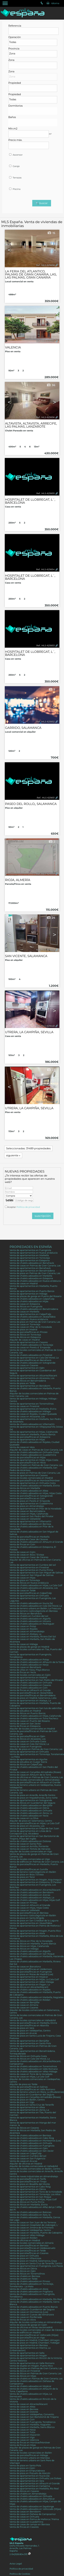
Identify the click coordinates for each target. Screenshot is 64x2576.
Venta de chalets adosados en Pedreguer (32, 1623)
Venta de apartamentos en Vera (27, 2481)
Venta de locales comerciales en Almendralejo (35, 1780)
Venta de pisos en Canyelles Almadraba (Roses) (35, 2097)
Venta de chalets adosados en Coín (28, 1687)
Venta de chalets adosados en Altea (29, 1490)
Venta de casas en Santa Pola (25, 1844)
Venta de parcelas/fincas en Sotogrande (31, 1496)
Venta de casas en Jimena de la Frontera (31, 2227)
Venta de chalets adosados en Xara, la (30, 2215)
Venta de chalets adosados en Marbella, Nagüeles (36, 1997)
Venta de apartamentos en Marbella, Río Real (34, 2488)
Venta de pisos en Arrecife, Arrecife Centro (32, 1795)
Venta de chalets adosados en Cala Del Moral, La (36, 1606)
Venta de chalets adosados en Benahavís (32, 1263)
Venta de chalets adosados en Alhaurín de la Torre (37, 1662)
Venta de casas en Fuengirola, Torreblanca (32, 2422)
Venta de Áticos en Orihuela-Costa (28, 2056)
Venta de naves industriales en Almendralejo (34, 2176)
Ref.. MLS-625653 (45, 645)
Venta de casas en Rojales (24, 1629)
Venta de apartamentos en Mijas (27, 1439)
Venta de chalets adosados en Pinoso (30, 2281)
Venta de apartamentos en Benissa (29, 2345)
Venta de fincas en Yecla (23, 1672)
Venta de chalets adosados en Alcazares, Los (34, 1588)
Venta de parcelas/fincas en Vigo (27, 2337)
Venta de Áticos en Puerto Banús (27, 1713)
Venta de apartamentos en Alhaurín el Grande (35, 2483)
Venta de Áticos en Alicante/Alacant (29, 1987)
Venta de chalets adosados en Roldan (30, 2000)
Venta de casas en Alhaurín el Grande (30, 1905)
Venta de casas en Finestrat (24, 1406)
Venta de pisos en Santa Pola (25, 2465)
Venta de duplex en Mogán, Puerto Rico (31, 2365)
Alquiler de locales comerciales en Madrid (32, 1728)
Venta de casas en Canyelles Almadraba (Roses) (35, 1772)
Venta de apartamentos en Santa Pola (30, 2043)
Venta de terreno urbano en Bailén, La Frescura (35, 1608)
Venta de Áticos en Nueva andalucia (29, 1583)
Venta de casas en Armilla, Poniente (29, 1846)
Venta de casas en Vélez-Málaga (27, 2235)
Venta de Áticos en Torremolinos (27, 2273)
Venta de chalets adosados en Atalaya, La (32, 1897)
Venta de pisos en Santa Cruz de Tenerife (32, 2105)
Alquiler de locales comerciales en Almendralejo (36, 2322)
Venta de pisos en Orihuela (24, 2255)
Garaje (14, 166)
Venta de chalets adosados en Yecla (29, 1815)
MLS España (16, 2543)
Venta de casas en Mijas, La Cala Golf (29, 2076)
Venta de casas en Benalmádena (27, 1511)
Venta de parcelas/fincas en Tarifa (28, 2179)
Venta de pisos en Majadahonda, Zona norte (34, 1797)
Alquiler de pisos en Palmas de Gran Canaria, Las (36, 1749)
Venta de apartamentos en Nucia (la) (29, 2476)
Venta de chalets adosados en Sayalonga (32, 2506)
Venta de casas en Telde (22, 1590)
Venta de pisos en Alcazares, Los (27, 1826)
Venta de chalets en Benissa (25, 2276)
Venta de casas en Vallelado (25, 1910)
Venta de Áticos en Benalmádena (28, 1380)
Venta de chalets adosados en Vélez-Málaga (33, 2071)
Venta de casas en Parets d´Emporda (30, 1347)
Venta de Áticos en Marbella (25, 1488)
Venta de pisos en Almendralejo (27, 1506)
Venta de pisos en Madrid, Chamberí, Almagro (35, 2340)
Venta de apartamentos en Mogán (28, 2355)
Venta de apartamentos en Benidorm (30, 1386)
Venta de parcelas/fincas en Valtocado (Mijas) (34, 2335)
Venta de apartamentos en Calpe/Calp (30, 1314)
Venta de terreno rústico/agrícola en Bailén (33, 1872)
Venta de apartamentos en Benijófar (29, 2041)
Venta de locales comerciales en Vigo (30, 1859)
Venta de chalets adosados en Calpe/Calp (32, 1299)
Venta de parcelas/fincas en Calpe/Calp (31, 1593)
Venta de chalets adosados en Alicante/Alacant (35, 1890)
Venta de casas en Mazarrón (25, 2435)
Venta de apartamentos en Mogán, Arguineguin (36, 1879)
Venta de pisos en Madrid (23, 1329)
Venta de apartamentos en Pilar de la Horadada (35, 1508)
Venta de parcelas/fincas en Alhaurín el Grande (35, 1782)
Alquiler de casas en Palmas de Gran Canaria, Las (36, 1450)
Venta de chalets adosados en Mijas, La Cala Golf (36, 1585)
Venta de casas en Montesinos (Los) (29, 2312)
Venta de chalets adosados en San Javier (32, 2151)
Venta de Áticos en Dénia (23, 2268)
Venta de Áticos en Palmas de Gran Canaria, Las (35, 2373)
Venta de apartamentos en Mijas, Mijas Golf (33, 2199)
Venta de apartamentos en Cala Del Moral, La (34, 1357)
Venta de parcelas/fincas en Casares (29, 2253)
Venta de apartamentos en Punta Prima (31, 1570)
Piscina (14, 189)
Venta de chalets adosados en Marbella (31, 1276)
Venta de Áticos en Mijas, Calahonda (29, 1946)
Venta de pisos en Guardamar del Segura (32, 2094)
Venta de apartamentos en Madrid (28, 1677)
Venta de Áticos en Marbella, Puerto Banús (33, 1943)
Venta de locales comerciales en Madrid (31, 1478)
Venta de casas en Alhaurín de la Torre (30, 1774)
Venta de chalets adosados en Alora (29, 2289)
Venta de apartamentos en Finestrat (29, 1567)
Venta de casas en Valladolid (25, 1519)
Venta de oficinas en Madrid (25, 2240)
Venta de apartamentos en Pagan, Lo (30, 1984)
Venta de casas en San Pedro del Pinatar (31, 1516)
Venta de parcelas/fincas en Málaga (29, 2455)
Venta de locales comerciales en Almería (31, 2243)
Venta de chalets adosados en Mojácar (30, 2386)
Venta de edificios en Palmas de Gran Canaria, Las (36, 1861)
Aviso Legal (16, 2563)
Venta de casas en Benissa (24, 2409)
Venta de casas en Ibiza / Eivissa (27, 1554)
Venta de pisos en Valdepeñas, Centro (30, 2030)
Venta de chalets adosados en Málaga (30, 1411)
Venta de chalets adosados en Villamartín (32, 1424)
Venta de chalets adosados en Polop (29, 1659)
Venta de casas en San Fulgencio (27, 2158)
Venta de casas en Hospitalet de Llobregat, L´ (34, 2225)
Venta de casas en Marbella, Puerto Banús (32, 1434)
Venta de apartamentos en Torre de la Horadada (36, 2192)
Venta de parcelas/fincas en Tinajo (28, 2181)
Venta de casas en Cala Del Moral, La (29, 1744)
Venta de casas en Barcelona (25, 1966)
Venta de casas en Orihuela (24, 2516)
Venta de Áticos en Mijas (23, 2376)
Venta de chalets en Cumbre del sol (29, 1616)
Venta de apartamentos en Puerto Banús (32, 1291)
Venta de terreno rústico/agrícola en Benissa (34, 1611)
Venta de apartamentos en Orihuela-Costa (33, 1483)
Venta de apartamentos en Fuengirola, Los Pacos (36, 2266)
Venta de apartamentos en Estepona (29, 1260)
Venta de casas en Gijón (22, 1552)
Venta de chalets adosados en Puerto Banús (34, 2307)
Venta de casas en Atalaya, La (25, 1634)
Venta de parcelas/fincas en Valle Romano (32, 2089)
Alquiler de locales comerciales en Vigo (31, 1851)
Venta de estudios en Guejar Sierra (28, 1762)
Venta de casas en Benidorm (25, 2511)
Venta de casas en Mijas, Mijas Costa (29, 1907)
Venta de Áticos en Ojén (23, 2271)
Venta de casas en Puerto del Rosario (30, 1721)
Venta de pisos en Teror (22, 1877)
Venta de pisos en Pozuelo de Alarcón (30, 2473)
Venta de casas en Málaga (24, 1644)
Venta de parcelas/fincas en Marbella (29, 1537)
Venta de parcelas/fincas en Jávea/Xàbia (31, 1693)
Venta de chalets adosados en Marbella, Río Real (36, 2299)
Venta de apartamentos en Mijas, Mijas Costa (34, 1460)
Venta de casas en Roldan (24, 2238)
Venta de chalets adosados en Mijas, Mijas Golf (35, 1900)
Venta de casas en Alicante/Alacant (29, 2404)
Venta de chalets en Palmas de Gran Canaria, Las (36, 1465)
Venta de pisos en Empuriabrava (27, 2470)
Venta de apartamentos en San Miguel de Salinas (36, 1572)
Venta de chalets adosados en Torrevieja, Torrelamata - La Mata (32, 2285)
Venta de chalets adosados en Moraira (30, 1621)
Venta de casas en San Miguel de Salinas (32, 1575)
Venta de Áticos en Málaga (24, 1948)
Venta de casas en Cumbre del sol (28, 2156)
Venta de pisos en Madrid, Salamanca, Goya (33, 2261)
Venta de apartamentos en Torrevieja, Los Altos (35, 2194)
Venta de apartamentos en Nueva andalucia (34, 1252)
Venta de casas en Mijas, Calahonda (29, 1513)
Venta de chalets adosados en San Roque (32, 1954)
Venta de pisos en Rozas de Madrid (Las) (31, 1974)
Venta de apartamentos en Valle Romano (32, 2363)
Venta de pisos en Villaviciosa (25, 2258)
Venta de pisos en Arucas (23, 2033)
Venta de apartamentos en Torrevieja (30, 1258)
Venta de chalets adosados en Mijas (29, 1301)
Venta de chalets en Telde (23, 2278)
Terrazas (15, 177)
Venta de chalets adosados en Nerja (29, 1664)
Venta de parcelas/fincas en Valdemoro (31, 1969)
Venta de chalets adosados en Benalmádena (34, 1309)
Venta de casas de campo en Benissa (30, 2524)
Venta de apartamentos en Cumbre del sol (33, 1565)
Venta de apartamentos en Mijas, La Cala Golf (34, 1979)
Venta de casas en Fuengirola (25, 1746)
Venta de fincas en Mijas (23, 2445)
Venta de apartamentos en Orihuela (29, 1595)
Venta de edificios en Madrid (25, 2332)
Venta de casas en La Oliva (24, 1818)
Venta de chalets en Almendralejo (28, 2493)
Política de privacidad (28, 1207)
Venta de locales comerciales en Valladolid (33, 2020)
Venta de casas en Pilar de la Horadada (31, 1327)
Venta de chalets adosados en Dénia (29, 1808)
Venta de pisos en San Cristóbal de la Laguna (34, 1920)
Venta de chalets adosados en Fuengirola (32, 2145)
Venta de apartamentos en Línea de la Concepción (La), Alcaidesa (30, 1832)
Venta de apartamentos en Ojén (27, 1368)
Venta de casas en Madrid (24, 1283)
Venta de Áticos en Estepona (25, 1337)
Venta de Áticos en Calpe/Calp (26, 1764)
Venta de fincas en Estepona (25, 1726)
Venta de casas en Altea (22, 2406)
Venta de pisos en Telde (22, 1383)
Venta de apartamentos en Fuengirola (30, 1250)
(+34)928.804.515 (20, 2554)
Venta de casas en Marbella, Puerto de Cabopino (36, 2232)
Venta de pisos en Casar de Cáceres (29, 1539)
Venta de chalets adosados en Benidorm (32, 1892)
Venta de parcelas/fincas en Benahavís (30, 1360)
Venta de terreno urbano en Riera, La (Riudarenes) (37, 2092)
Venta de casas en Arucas (23, 2161)
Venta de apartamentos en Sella (27, 2353)
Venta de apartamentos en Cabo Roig (30, 2186)
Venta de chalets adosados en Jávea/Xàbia (32, 1316)
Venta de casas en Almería (24, 2005)
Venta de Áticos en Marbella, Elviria (29, 2204)
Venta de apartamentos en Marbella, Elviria (33, 1409)
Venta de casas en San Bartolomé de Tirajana (34, 2417)
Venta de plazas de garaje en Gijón (28, 2325)
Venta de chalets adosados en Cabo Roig (32, 2138)
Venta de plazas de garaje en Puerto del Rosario (35, 1296)
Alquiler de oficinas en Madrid (26, 2163)
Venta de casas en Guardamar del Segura (32, 2309)
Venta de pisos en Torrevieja (25, 1580)
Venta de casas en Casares (24, 1365)
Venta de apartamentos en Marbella (29, 1255)
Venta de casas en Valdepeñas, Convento (32, 2414)
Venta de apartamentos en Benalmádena (32, 1270)
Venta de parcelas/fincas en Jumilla (29, 1869)
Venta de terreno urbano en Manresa (30, 2458)
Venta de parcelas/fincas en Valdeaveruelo (32, 2248)
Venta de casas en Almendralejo (27, 1631)
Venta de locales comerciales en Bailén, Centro (35, 2168)
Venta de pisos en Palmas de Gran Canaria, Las (35, 1273)
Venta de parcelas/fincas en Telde (28, 2250)
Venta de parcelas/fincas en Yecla (28, 1462)
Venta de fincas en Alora (23, 2319)
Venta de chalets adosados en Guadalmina (33, 1455)
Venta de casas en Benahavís (25, 1667)
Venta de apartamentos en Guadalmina (31, 1503)
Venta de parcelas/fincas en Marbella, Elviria (33, 2023)
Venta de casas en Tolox (22, 2432)
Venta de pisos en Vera (22, 2028)
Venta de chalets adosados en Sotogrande (32, 1363)
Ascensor (16, 155)
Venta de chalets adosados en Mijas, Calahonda (35, 1716)
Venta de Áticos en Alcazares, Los (28, 1739)
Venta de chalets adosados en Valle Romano (34, 2069)
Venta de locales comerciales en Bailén (31, 2452)
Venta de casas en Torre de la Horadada (31, 2074)
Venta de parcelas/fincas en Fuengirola (31, 1971)
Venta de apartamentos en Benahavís (30, 1268)
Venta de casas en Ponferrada (26, 2317)
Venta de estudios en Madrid (25, 1710)
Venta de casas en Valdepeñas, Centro (30, 2230)
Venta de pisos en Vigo (22, 2102)
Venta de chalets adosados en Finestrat (31, 1355)
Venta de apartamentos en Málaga (28, 1293)
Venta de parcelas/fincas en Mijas (28, 1457)
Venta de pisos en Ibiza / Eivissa (27, 1874)
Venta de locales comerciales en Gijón (30, 1675)
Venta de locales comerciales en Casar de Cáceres (36, 2330)
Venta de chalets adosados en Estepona (31, 1278)
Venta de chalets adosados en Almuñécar (32, 2499)
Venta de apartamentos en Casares (29, 1342)
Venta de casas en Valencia (24, 2440)
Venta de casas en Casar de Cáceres (29, 1557)
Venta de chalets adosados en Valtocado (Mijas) (35, 2509)
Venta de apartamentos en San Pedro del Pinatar (36, 1680)
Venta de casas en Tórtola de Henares (30, 1849)
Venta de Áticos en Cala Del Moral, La (30, 2058)
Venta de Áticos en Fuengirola (26, 1306)
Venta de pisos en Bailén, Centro (27, 2099)
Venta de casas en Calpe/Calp (25, 2153)
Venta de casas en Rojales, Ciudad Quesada (33, 1414)
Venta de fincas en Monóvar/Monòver (30, 2442)
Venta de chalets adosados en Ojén (29, 2148)
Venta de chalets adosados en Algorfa (30, 1618)
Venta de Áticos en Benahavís (26, 1613)
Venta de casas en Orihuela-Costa (28, 1741)
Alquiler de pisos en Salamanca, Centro (31, 1821)
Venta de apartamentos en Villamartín (30, 1521)
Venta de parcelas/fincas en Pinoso (28, 1332)
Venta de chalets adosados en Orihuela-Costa (34, 1452)
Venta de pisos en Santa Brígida (27, 1918)
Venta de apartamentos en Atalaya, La (30, 1700)
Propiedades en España (31, 1247)
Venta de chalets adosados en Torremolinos (33, 2066)
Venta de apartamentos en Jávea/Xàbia (31, 1923)
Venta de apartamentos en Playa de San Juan (34, 1828)
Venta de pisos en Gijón (22, 2468)
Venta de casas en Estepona (25, 1304)
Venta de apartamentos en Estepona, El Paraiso (35, 1882)
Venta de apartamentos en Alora (27, 1933)
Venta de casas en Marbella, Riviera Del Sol (33, 1636)
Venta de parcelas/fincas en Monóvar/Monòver (35, 1480)
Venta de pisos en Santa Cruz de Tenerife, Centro (36, 2263)
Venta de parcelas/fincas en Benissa (29, 1913)
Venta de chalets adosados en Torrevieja (31, 1345)
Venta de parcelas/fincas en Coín (27, 1498)
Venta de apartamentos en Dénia (28, 2189)
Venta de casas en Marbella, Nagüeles (30, 2424)
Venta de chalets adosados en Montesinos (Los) (35, 2140)
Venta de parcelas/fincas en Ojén (27, 1736)
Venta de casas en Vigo (22, 2437)
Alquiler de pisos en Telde (23, 2084)
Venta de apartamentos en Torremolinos (32, 1403)
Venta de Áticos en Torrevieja (25, 1334)
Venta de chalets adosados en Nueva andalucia (35, 1281)
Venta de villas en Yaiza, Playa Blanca (29, 1670)
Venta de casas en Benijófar (25, 2002)
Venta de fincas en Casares (24, 2527)
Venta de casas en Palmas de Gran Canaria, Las (35, 1265)
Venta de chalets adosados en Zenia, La (31, 1813)
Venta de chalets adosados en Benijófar (31, 1805)
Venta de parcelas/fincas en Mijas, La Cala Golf (34, 1823)
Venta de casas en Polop (23, 1626)
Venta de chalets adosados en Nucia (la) (31, 1603)
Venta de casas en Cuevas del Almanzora (32, 2314)
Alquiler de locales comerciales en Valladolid (34, 2166)
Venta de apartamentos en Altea (27, 2107)
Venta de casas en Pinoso (23, 1902)
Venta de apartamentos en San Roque (30, 2197)
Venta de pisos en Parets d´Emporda (30, 1501)
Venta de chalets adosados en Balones (30, 2212)
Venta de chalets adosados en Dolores (30, 1841)
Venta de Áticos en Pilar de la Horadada (31, 1941)
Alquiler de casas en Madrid (25, 1339)
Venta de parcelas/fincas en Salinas (29, 2087)
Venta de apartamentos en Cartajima (30, 2486)
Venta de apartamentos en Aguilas (28, 1759)
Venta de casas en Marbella (24, 1311)
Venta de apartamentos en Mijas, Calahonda (34, 1432)
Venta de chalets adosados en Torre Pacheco (34, 1718)
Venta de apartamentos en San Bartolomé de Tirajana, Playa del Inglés (34, 1837)
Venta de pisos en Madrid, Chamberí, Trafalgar (35, 2342)
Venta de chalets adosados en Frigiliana (31, 2291)
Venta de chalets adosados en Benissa (30, 1524)
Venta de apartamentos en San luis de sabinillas (36, 1708)
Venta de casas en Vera (22, 1447)
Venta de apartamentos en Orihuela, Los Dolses (35, 2478)
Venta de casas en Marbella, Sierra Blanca (32, 2427)
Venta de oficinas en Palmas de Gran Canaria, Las (36, 1777)
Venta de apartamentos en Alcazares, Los (32, 1378)
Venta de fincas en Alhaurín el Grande (30, 1690)
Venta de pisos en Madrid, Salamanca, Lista (33, 1698)
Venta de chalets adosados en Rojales (30, 1989)
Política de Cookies (20, 2574)
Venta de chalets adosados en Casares (30, 1685)
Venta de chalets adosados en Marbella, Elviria (35, 1485)
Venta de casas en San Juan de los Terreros (33, 2222)
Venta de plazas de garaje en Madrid (29, 1647)
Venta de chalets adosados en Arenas (30, 1895)
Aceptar (23, 1207)
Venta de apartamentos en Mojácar (29, 1977)
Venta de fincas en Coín (22, 1544)
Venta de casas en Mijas (22, 1577)
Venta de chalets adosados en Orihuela (31, 1682)
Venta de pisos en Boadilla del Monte (30, 2184)
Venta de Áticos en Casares (24, 2128)
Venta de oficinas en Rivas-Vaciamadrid (31, 2327)
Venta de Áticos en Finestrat (25, 2371)
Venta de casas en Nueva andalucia (29, 1319)
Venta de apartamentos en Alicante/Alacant (33, 1375)
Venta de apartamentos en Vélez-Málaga (32, 1982)
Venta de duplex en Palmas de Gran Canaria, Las (36, 2368)
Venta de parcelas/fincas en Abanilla (29, 2025)
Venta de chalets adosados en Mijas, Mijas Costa (35, 1493)
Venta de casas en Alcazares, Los (27, 1416)
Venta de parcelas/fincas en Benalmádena (32, 1695)
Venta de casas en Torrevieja (25, 1324)
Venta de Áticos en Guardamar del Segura (32, 1803)
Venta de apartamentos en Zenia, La (29, 2110)
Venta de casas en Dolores (24, 2412)
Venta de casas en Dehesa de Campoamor (33, 2514)
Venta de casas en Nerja (22, 2429)
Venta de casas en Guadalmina (26, 2522)
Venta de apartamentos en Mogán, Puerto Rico (35, 1931)
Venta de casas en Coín (22, 2419)
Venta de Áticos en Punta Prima (27, 2202)
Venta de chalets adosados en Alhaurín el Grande (36, 1542)
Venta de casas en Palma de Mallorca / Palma (34, 2519)
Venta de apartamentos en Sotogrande (31, 1800)
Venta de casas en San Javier (25, 1723)
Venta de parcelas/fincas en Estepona (30, 1437)
